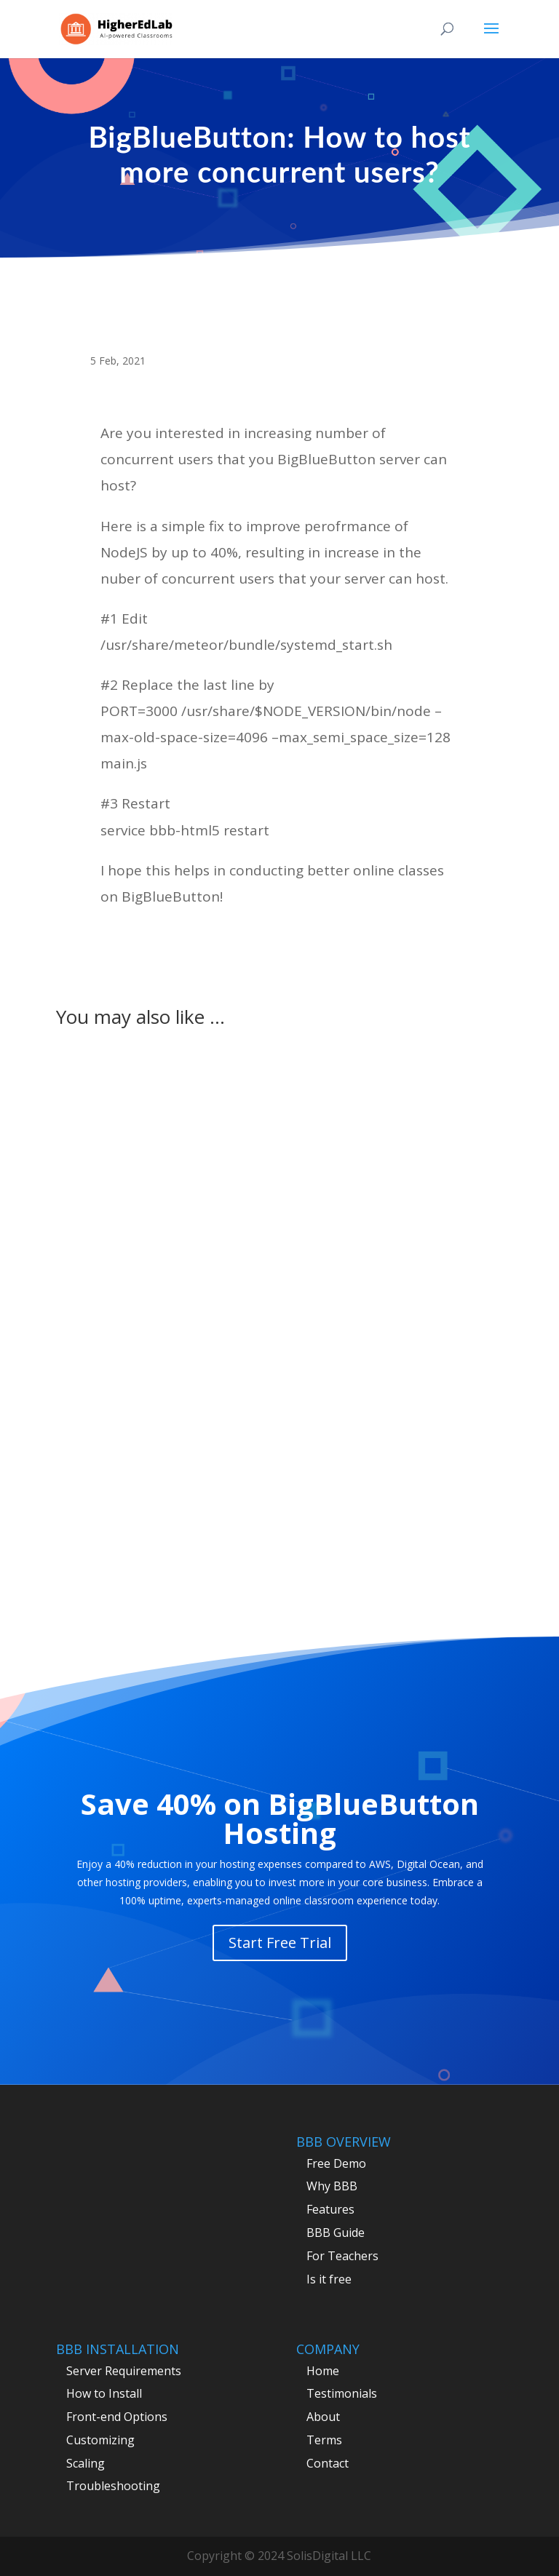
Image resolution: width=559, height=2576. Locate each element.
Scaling (85, 2463)
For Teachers (342, 2256)
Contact (327, 2463)
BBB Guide (335, 2233)
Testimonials (341, 2393)
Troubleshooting (113, 2486)
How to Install (104, 2393)
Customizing (100, 2440)
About (323, 2417)
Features (330, 2209)
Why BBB (331, 2186)
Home (322, 2371)
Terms (324, 2440)
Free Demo (336, 2163)
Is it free (329, 2279)
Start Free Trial (280, 1942)
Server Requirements (123, 2371)
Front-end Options (116, 2417)
